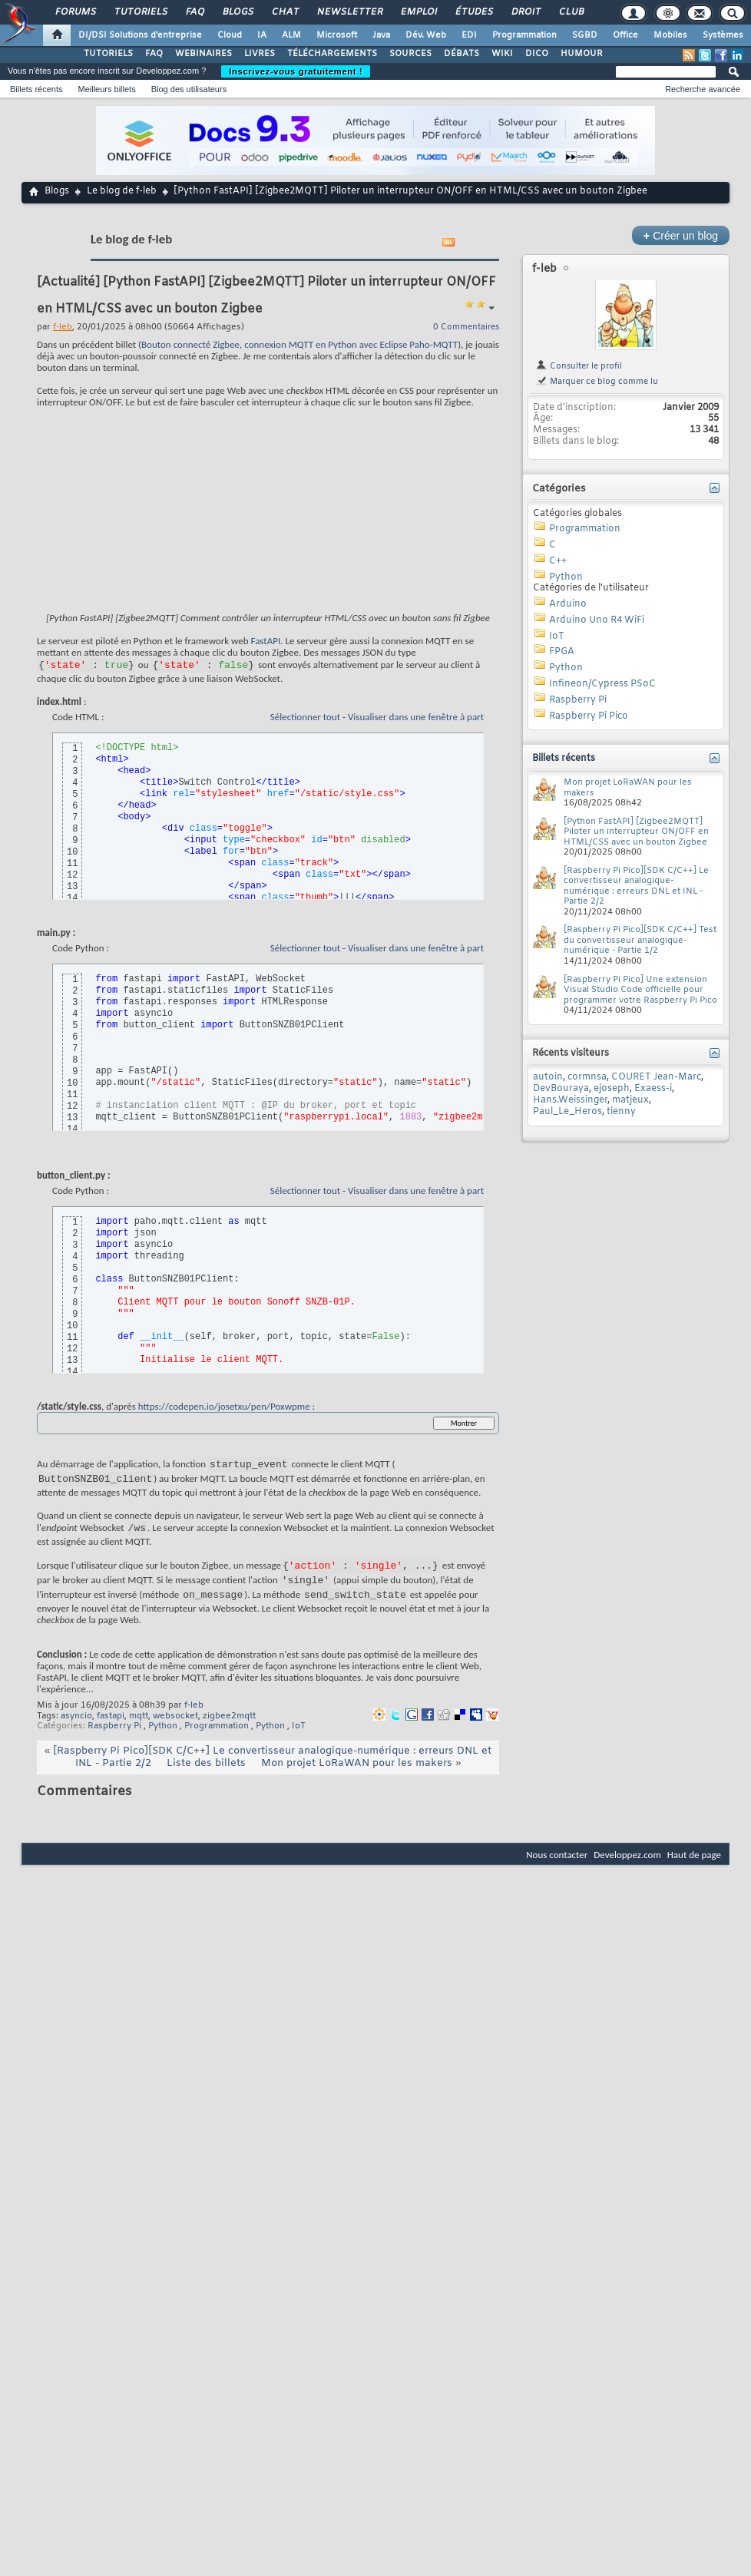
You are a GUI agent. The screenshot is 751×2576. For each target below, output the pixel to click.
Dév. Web (425, 35)
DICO (536, 53)
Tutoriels (140, 12)
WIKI (502, 53)
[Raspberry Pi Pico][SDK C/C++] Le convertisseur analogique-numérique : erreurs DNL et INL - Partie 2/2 (636, 886)
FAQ (194, 12)
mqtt (138, 1732)
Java (381, 35)
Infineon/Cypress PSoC (602, 684)
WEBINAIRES (203, 53)
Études (473, 12)
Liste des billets (206, 1779)
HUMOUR (582, 53)
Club (570, 12)
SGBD (584, 35)
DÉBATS (461, 53)
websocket (175, 1732)
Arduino (568, 604)
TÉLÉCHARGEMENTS (332, 53)
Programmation (524, 35)
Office (625, 35)
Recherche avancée (702, 89)
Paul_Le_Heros (567, 1112)
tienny (621, 1112)
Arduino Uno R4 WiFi (596, 620)
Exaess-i (653, 1089)
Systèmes (723, 35)
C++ (558, 561)
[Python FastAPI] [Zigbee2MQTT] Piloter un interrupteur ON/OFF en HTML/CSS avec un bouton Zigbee (636, 832)
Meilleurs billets (106, 89)
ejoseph (612, 1089)
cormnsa (587, 1077)
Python (162, 1742)
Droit (525, 12)
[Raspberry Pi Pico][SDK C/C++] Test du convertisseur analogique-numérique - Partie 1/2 (640, 940)
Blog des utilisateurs (189, 89)
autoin (548, 1077)
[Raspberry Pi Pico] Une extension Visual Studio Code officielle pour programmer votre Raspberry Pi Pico (640, 990)
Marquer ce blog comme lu (596, 381)
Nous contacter (556, 1871)
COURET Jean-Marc (656, 1077)
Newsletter (349, 12)
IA (261, 35)
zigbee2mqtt (229, 1732)
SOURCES (410, 53)
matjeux (630, 1100)
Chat (284, 12)
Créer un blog (680, 235)
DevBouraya (561, 1089)
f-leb (193, 1721)
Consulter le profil (578, 366)
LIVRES (259, 53)
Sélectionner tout (305, 719)
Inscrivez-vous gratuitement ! (295, 71)
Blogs (237, 12)
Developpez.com (627, 1871)
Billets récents (36, 89)
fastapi (110, 1732)
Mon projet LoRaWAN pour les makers (356, 1779)
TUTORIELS (108, 53)
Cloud (229, 35)
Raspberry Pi (114, 1742)
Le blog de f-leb (122, 191)
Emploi (418, 12)
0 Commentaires (466, 327)
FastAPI (266, 640)
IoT (299, 1742)
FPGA (561, 652)
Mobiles (670, 35)
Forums (75, 12)
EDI (469, 35)
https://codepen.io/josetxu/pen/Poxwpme (224, 1408)
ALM (291, 35)
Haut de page (694, 1871)
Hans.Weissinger (570, 1100)
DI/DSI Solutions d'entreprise (140, 35)
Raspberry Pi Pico (588, 716)
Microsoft (336, 35)
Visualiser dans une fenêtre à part (416, 719)
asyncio (76, 1732)
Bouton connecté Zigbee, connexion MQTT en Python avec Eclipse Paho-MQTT (299, 344)
